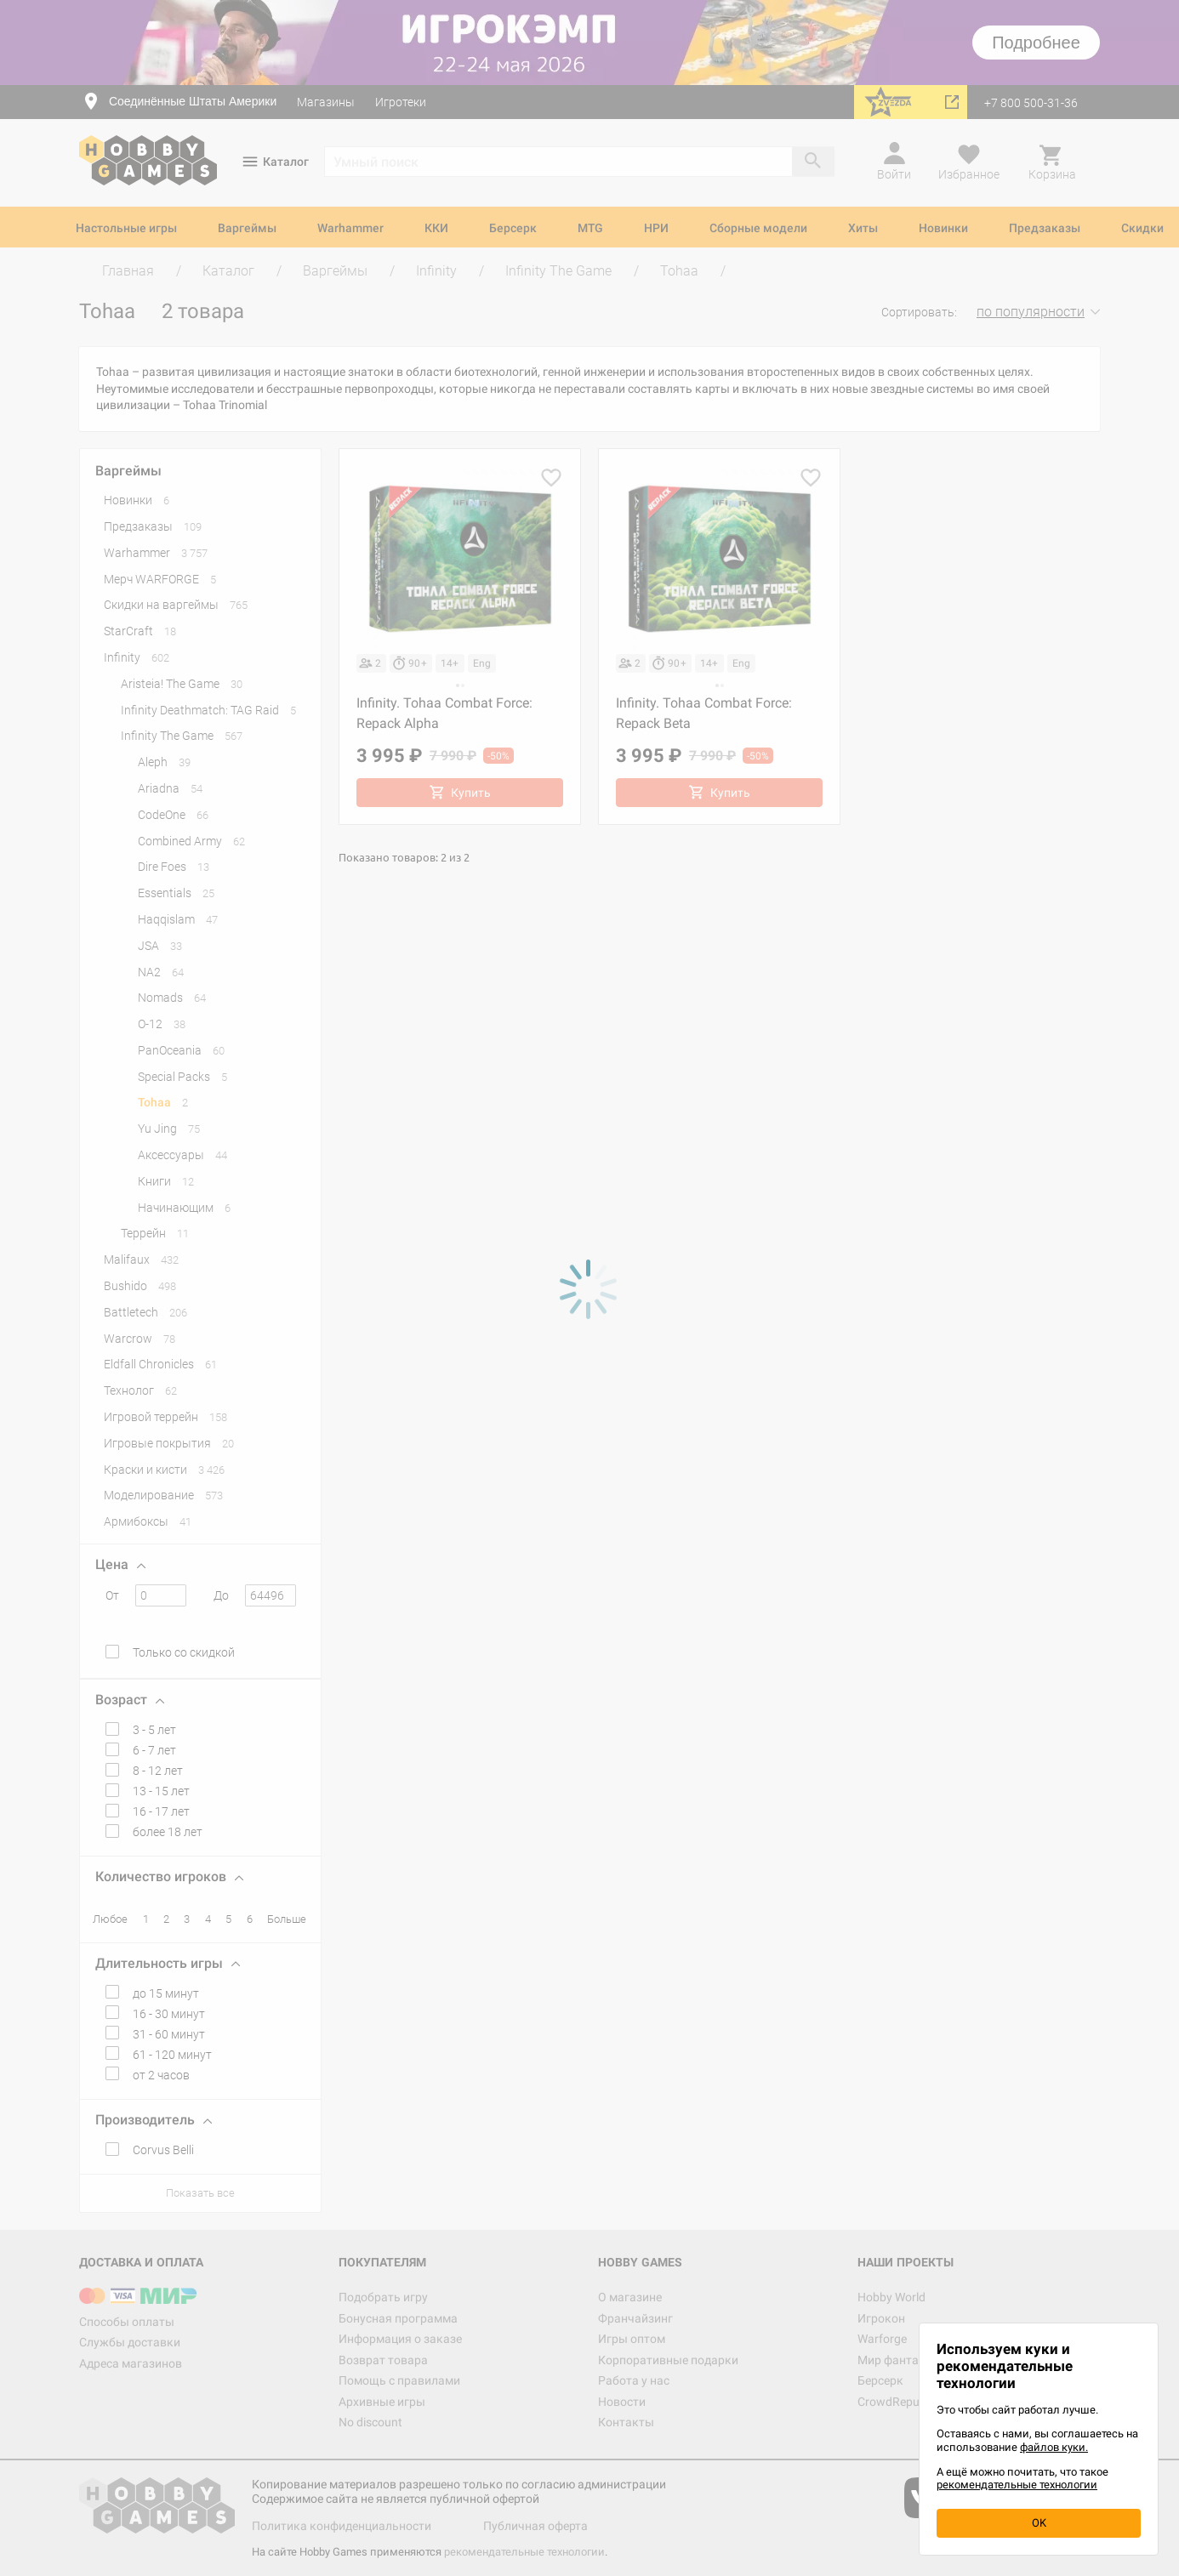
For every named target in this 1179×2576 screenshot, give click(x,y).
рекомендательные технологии (1017, 2484)
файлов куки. (1054, 2447)
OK (1039, 2522)
